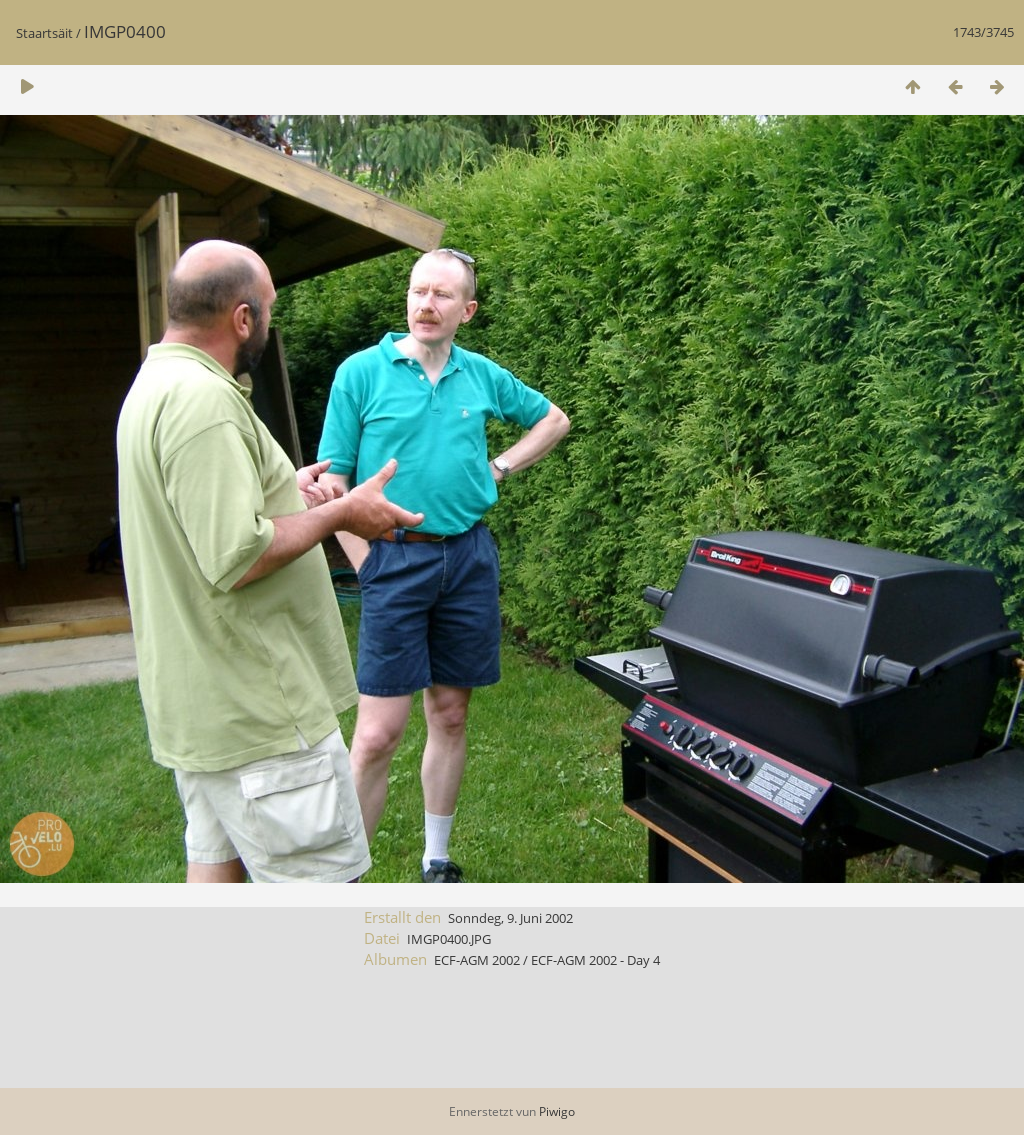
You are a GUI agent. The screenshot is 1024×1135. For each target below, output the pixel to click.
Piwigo (557, 1111)
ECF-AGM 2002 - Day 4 (595, 960)
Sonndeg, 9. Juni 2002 (510, 918)
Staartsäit (44, 33)
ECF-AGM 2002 (477, 960)
